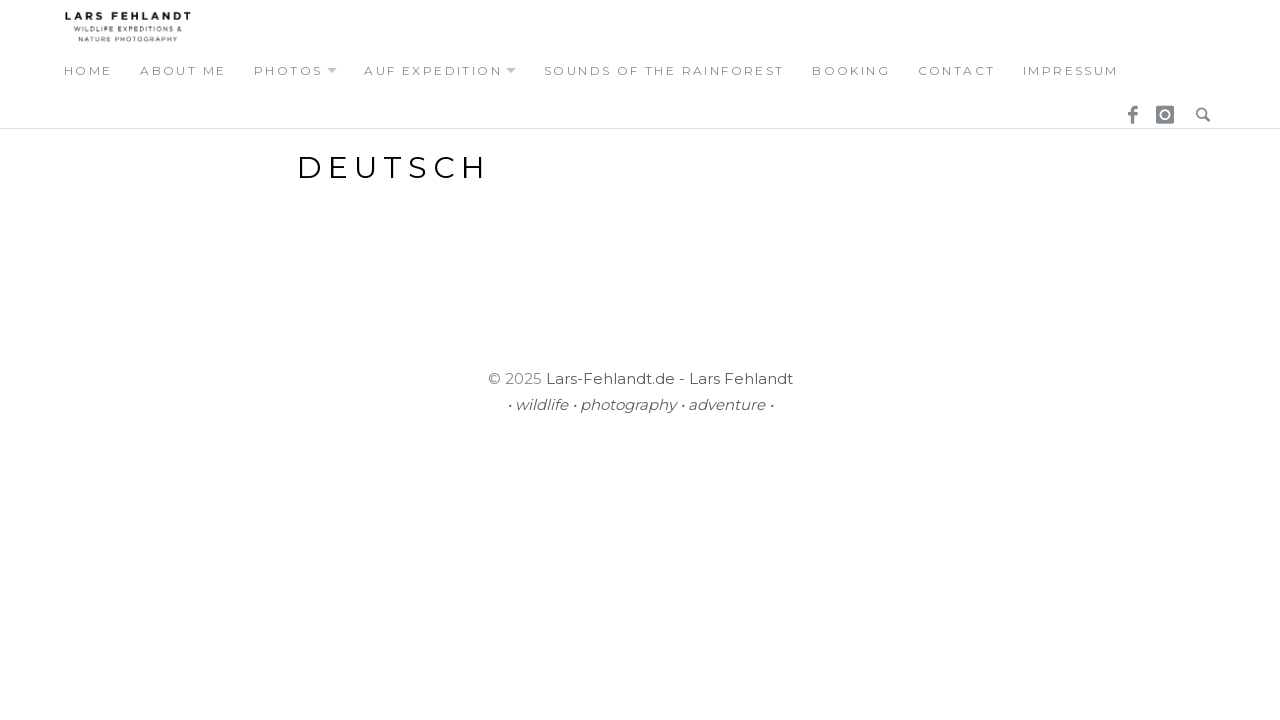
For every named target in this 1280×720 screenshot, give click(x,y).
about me (183, 70)
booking (851, 70)
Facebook (1126, 109)
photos (288, 70)
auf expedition (433, 70)
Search (1198, 109)
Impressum (1071, 70)
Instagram (1162, 109)
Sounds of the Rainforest (664, 70)
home (88, 70)
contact (957, 70)
